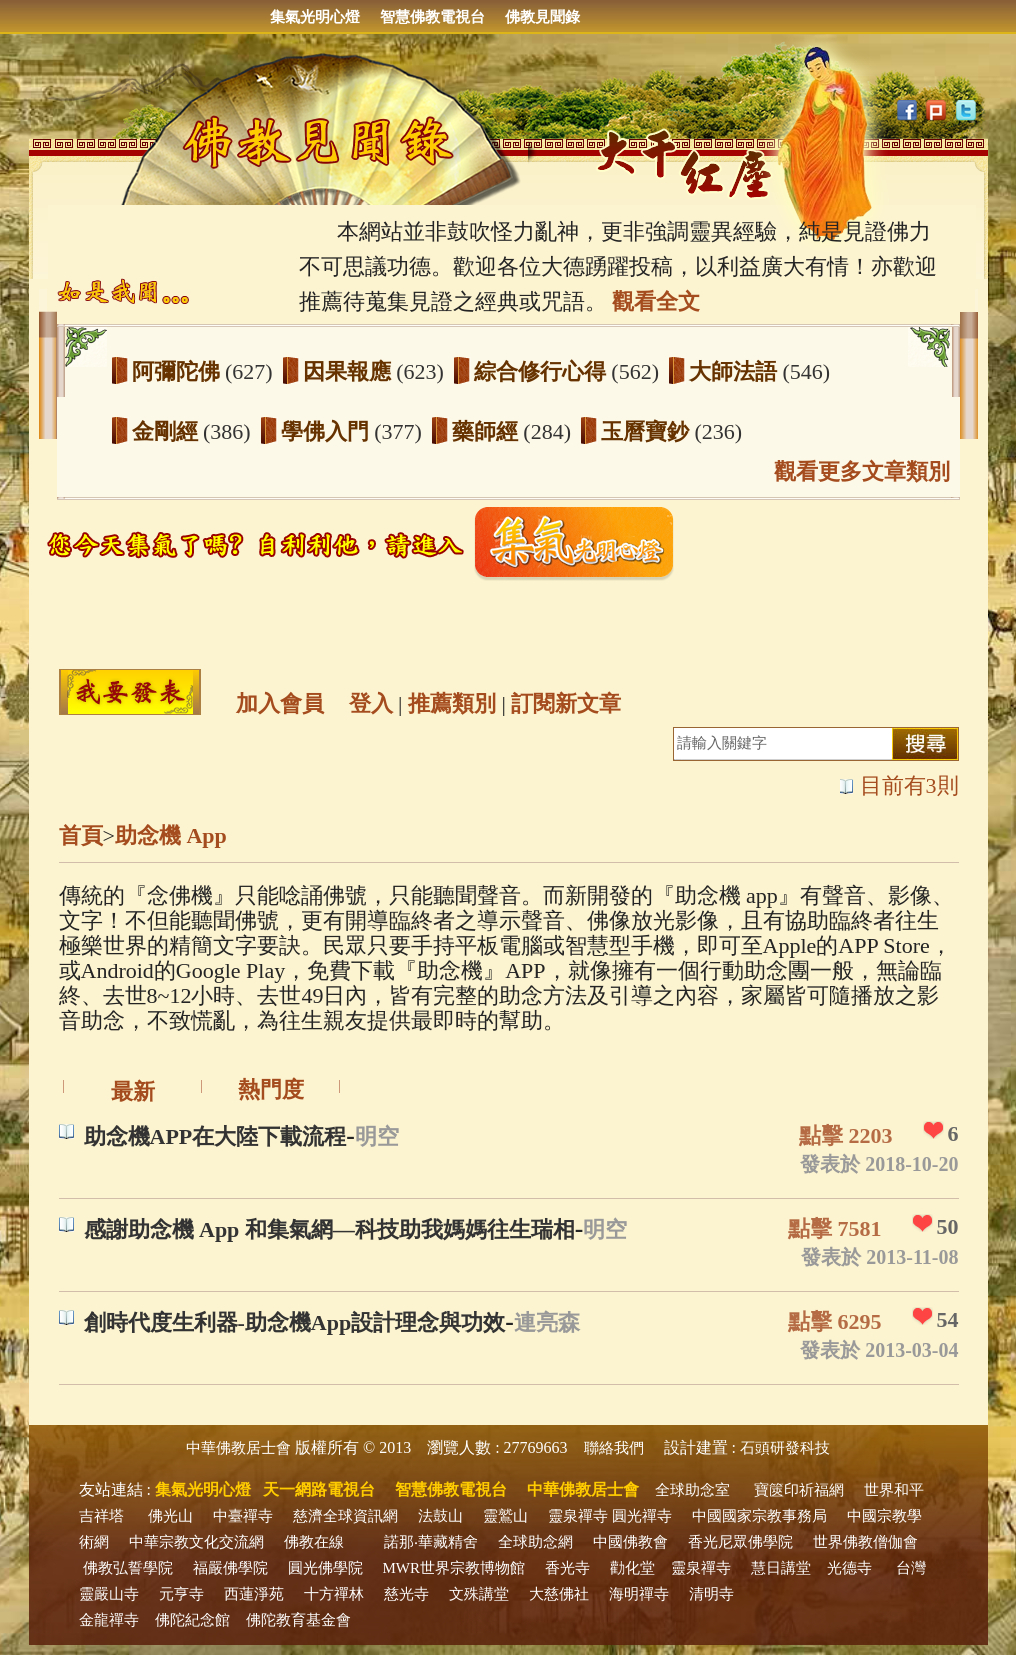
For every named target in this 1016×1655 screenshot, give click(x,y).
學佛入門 (328, 431)
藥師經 (488, 431)
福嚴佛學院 (230, 1568)
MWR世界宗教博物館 (454, 1568)
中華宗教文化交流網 (196, 1542)
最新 (133, 1091)
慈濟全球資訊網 (345, 1516)
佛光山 (170, 1516)
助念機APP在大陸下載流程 (215, 1136)
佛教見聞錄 (542, 17)
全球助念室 (692, 1490)
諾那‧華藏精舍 (431, 1542)
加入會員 (280, 703)
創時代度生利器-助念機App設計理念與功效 (295, 1322)
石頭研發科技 (785, 1448)
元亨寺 (181, 1594)
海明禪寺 (639, 1594)
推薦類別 (452, 703)
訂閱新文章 (566, 703)
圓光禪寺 (642, 1516)
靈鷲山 (505, 1516)
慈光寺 (406, 1594)
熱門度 (271, 1089)
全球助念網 (535, 1542)
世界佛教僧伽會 (865, 1542)
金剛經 (168, 431)
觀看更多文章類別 (862, 471)
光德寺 (849, 1568)
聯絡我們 (614, 1448)
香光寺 (567, 1568)
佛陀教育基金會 (298, 1620)
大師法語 (736, 371)
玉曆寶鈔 (648, 431)
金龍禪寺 (109, 1620)
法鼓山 (440, 1516)
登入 (371, 703)
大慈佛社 (559, 1594)
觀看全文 (656, 301)
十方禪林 (334, 1594)
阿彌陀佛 (179, 371)
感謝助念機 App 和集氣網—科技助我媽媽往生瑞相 (329, 1229)
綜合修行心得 (543, 371)
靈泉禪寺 (578, 1516)
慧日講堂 (781, 1568)
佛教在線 (314, 1542)
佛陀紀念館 (192, 1620)
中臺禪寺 (243, 1516)
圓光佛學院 (325, 1568)
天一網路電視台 (319, 1489)
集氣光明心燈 (315, 17)
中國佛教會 (630, 1542)
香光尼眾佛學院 (740, 1542)
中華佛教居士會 (238, 1448)
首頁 (81, 835)
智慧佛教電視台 (432, 17)
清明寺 (711, 1594)
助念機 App (171, 835)
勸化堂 (632, 1568)
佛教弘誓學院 (128, 1568)
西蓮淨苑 (254, 1594)
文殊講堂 (479, 1594)
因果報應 (350, 371)
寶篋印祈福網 (799, 1490)
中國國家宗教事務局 (759, 1516)
